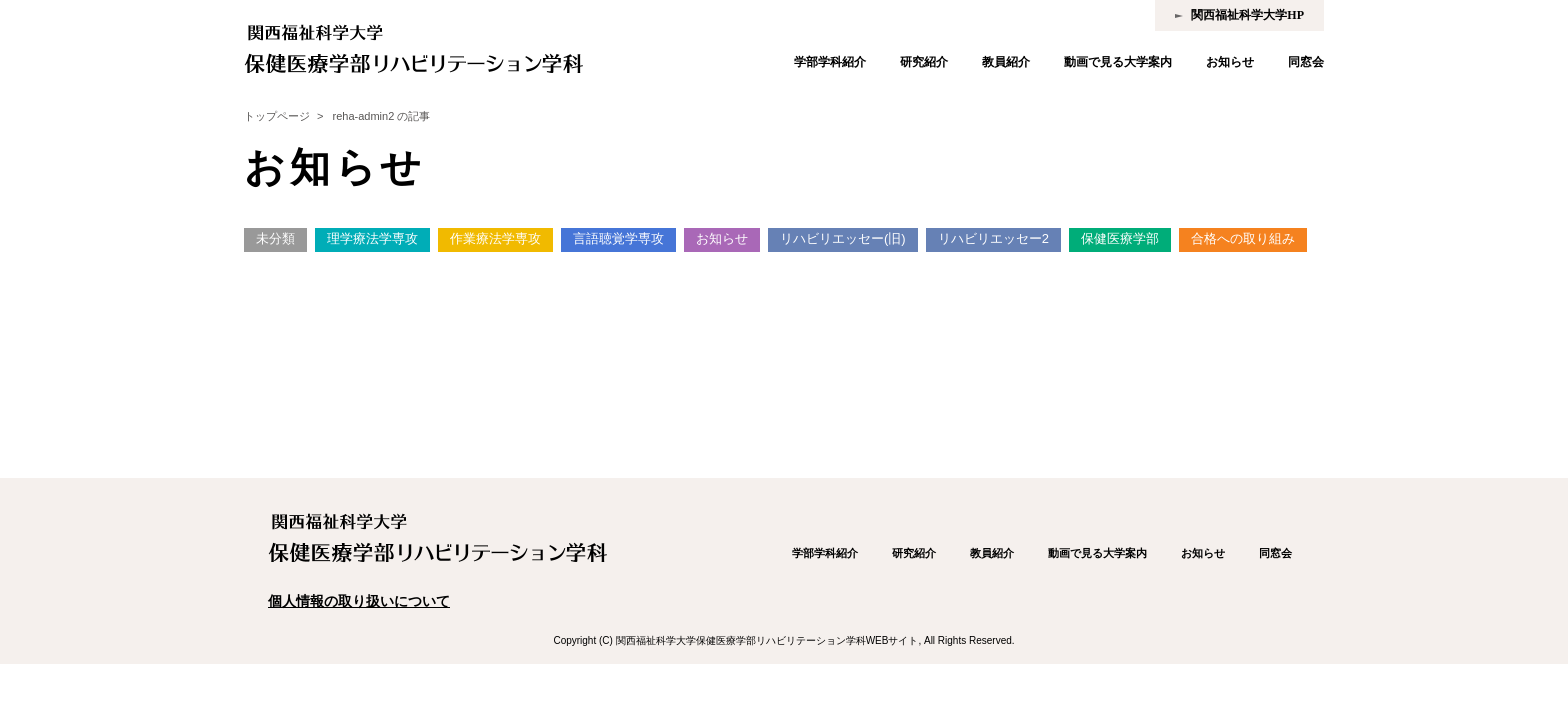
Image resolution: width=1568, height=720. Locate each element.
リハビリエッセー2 (993, 238)
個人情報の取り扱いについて (359, 601)
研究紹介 (924, 62)
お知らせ (1230, 62)
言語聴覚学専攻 (618, 238)
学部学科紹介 (830, 62)
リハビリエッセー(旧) (843, 238)
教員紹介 (1006, 62)
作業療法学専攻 (495, 238)
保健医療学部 (1120, 238)
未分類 (275, 238)
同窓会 (1306, 62)
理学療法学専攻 (372, 238)
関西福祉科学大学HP (1247, 15)
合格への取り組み (1243, 238)
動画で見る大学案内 (1118, 62)
